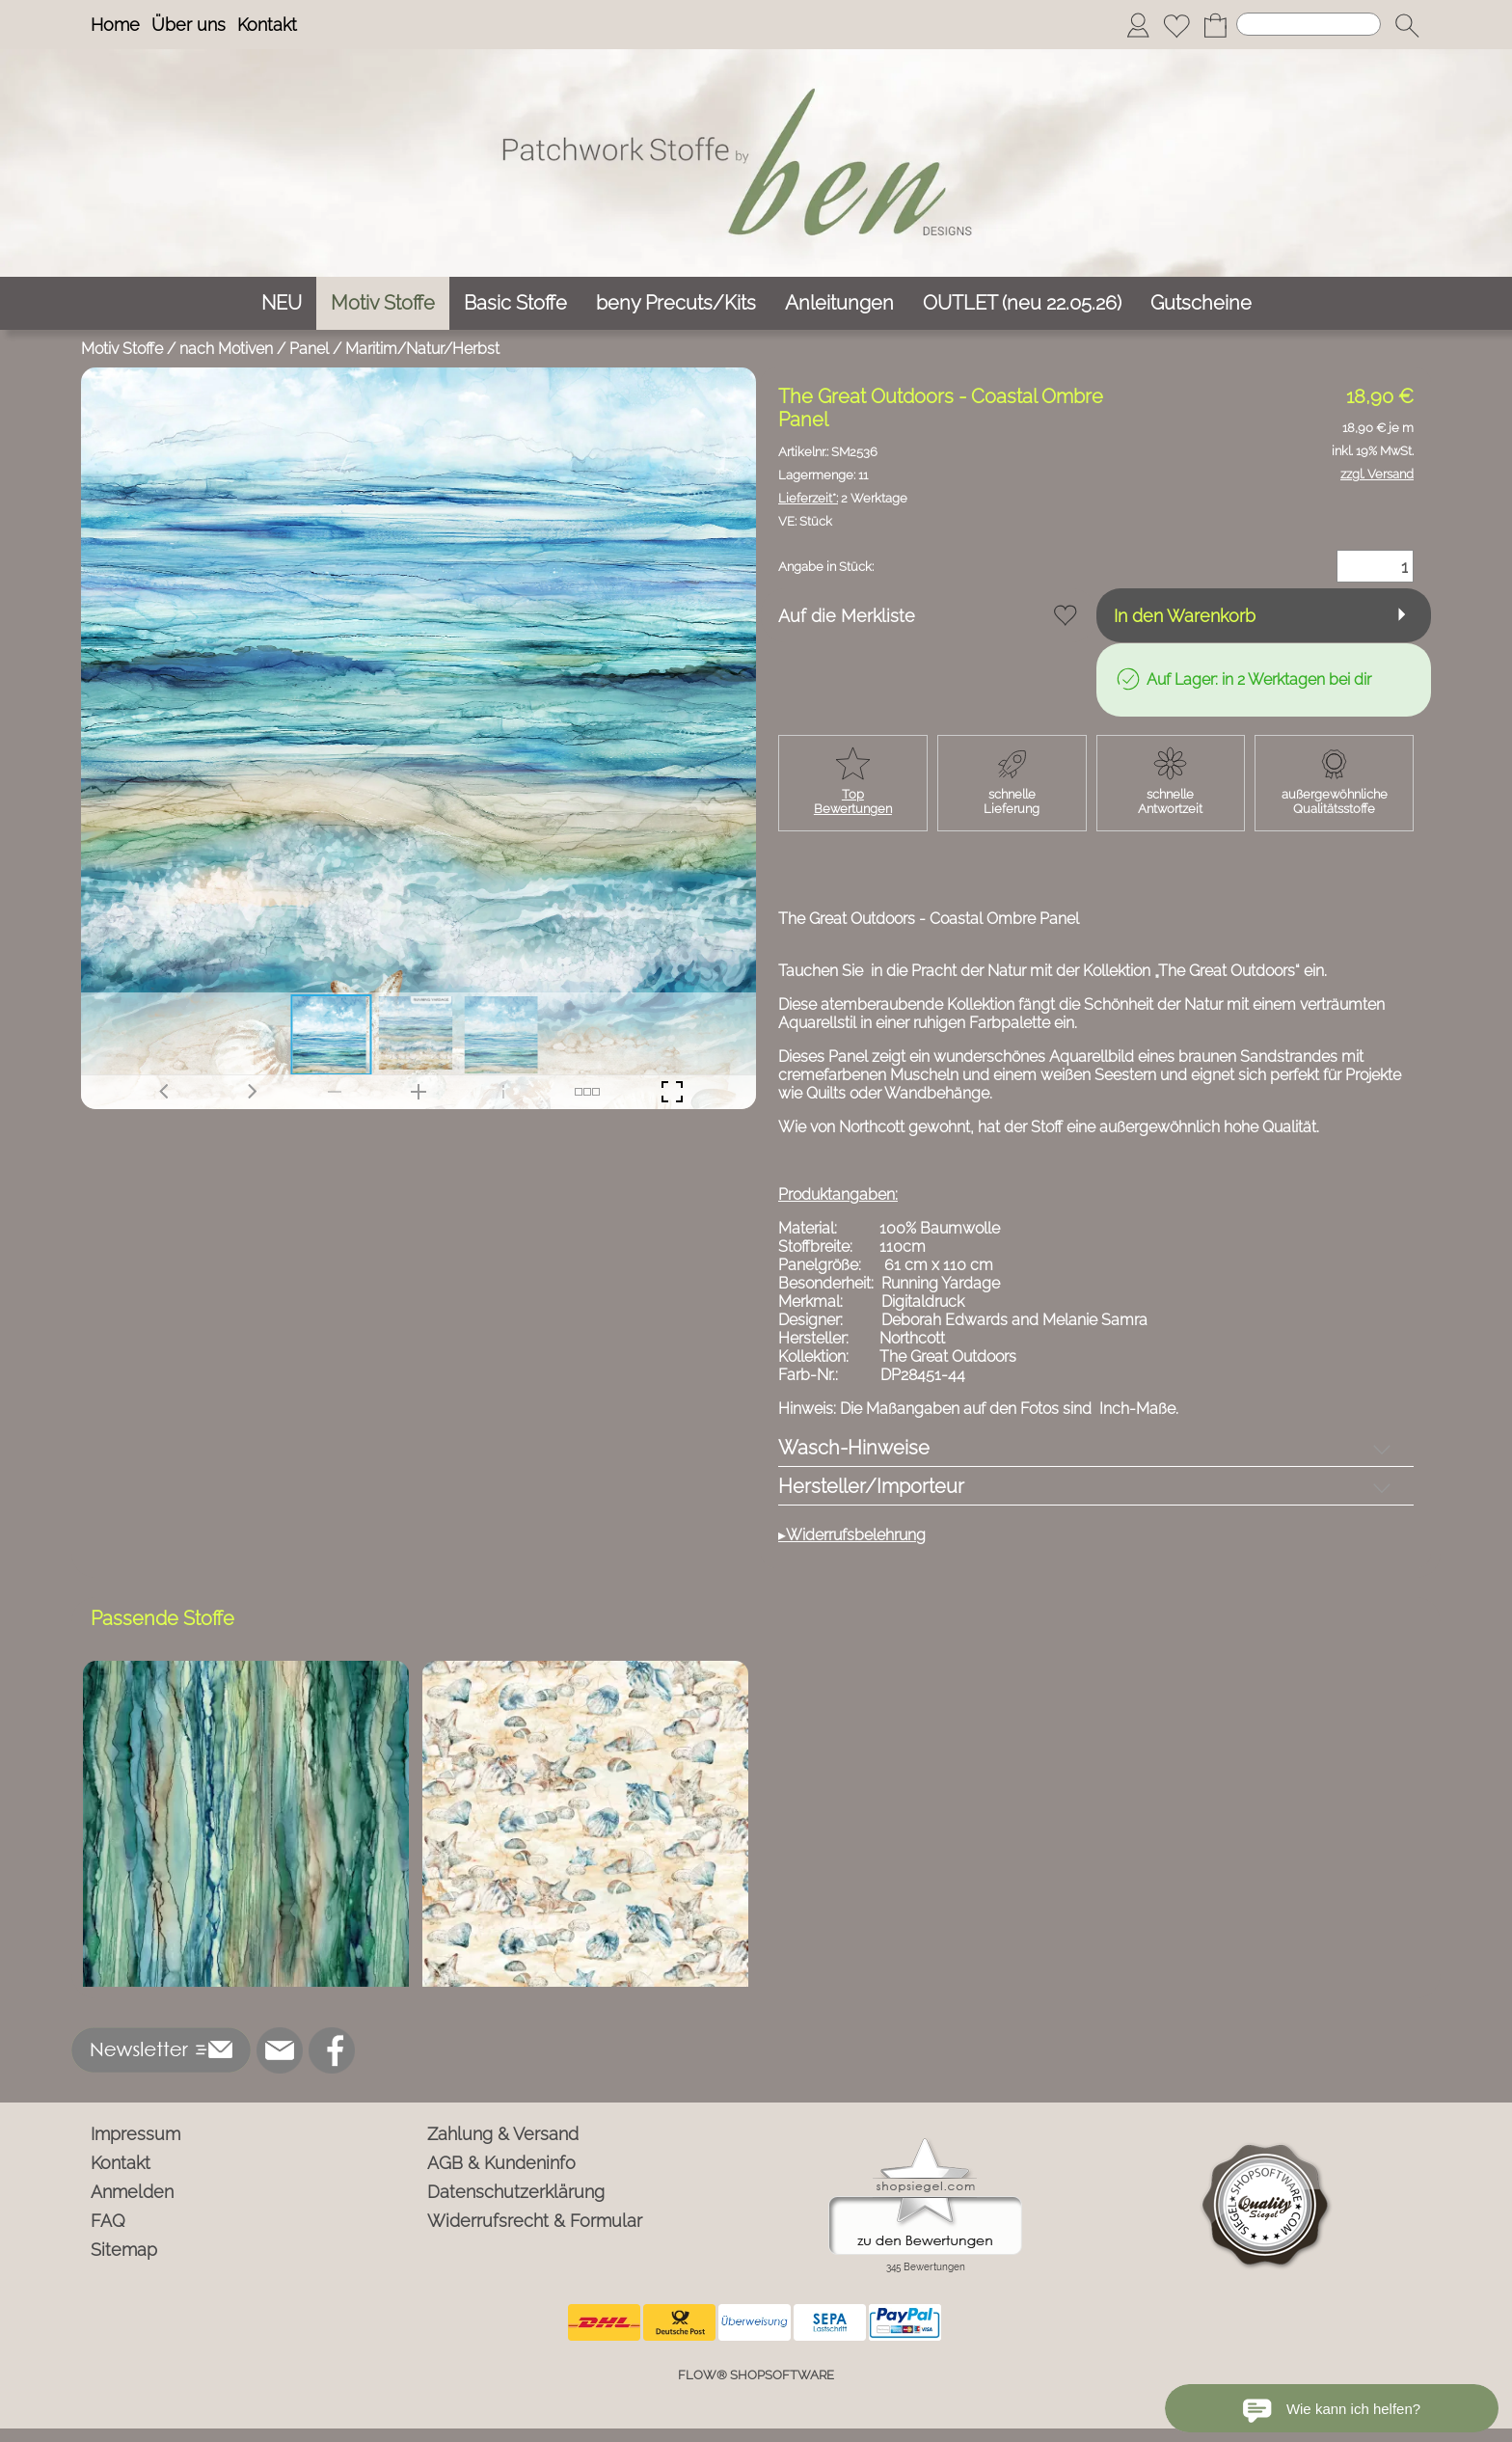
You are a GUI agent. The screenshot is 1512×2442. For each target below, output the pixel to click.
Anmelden (132, 2192)
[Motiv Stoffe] (382, 303)
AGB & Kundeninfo (501, 2163)
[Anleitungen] (839, 303)
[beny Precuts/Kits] (675, 303)
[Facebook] (332, 2050)
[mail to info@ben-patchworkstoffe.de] (280, 2050)
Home (115, 24)
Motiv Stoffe (122, 348)
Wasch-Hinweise (854, 1447)
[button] (1406, 25)
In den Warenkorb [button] (1185, 616)
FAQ (108, 2221)
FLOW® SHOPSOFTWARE (756, 2375)
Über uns (188, 24)
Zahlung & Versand (503, 2134)
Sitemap (124, 2249)
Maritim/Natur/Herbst (422, 348)
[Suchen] (1308, 24)
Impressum (135, 2134)
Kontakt (267, 24)
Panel (309, 348)
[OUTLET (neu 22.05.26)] (1022, 303)
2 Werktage (842, 498)
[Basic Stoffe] (515, 303)
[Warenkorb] (1215, 25)
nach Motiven (226, 348)
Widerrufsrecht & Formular (534, 2221)
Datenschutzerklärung (516, 2192)
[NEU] (281, 303)
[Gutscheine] (1201, 303)
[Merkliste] (1176, 25)
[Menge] (1375, 566)
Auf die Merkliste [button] (846, 616)
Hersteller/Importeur (871, 1486)
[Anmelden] (1137, 25)
